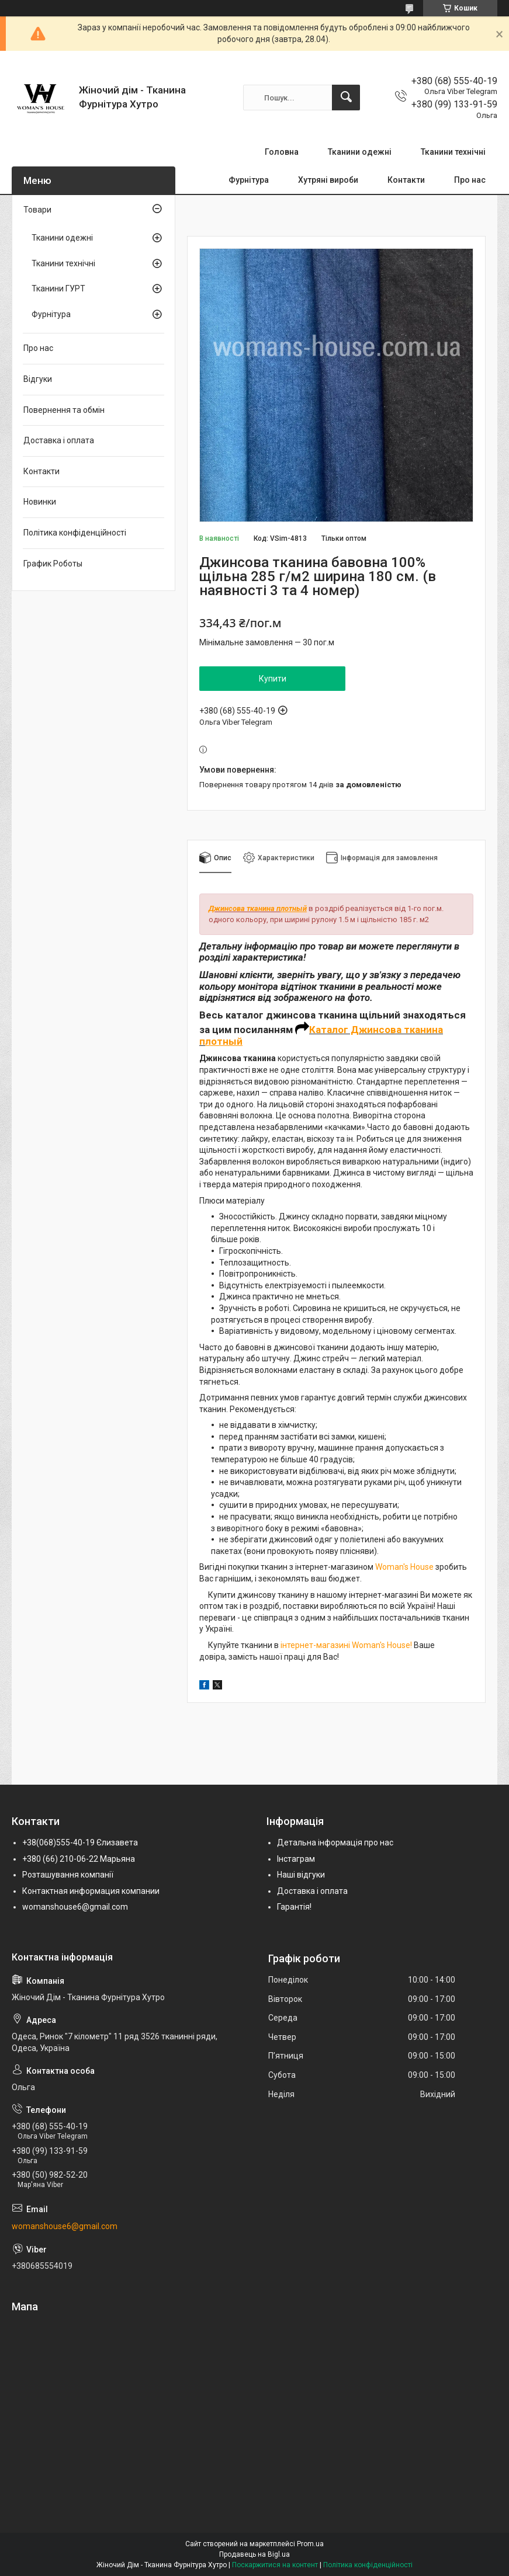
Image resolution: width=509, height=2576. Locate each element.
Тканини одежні (360, 152)
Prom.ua (310, 2544)
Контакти (406, 180)
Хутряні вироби (328, 180)
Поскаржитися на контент (275, 2565)
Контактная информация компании (91, 1891)
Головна (282, 152)
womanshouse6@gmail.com (75, 1906)
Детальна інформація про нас (335, 1842)
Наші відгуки (301, 1874)
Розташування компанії (67, 1874)
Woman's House (404, 1567)
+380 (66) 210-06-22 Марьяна (78, 1859)
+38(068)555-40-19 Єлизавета (80, 1842)
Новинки (39, 501)
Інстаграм (296, 1859)
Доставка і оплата (58, 440)
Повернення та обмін (64, 410)
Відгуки (37, 379)
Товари (37, 209)
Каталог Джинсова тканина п (321, 1035)
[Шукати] (346, 97)
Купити (272, 678)
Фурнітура (248, 180)
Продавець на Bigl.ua (254, 2554)
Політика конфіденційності (74, 532)
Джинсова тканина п (245, 908)
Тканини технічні (453, 152)
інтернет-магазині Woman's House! (346, 1645)
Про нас (470, 180)
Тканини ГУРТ (58, 288)
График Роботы (52, 563)
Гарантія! (294, 1906)
